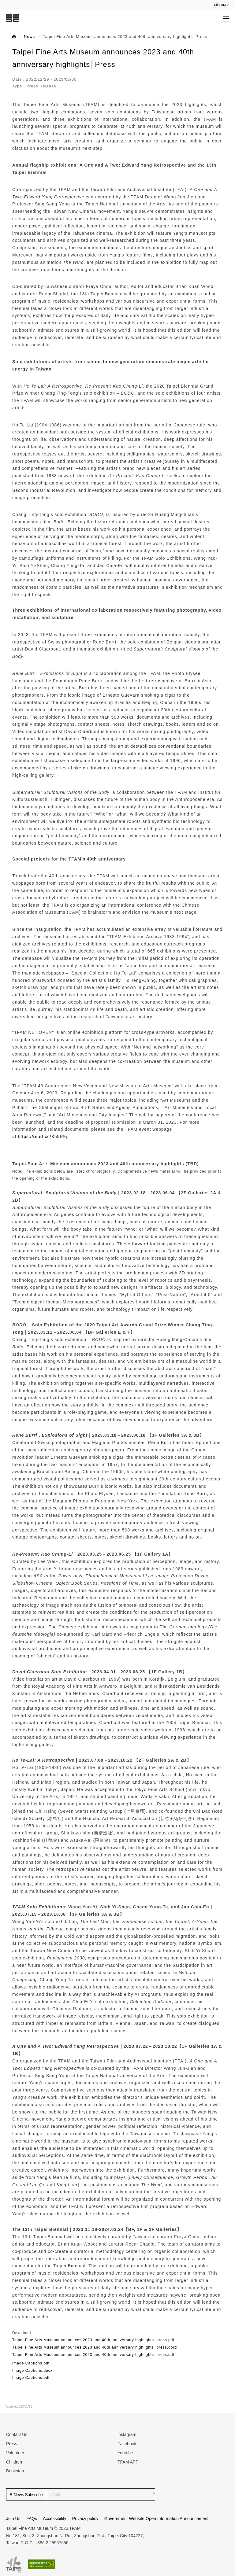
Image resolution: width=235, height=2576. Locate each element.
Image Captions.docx (32, 2370)
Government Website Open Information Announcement (156, 2518)
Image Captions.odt (31, 2377)
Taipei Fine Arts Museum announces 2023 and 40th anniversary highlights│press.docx (94, 2347)
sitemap (221, 4)
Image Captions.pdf (31, 2363)
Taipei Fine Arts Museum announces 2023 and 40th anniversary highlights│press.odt (93, 2355)
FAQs (31, 2518)
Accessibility (54, 2518)
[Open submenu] (226, 18)
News (29, 36)
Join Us (13, 2518)
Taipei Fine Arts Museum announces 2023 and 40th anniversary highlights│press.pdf (93, 2340)
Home (14, 36)
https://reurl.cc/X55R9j (42, 1136)
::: (4, 3)
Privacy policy (85, 2518)
